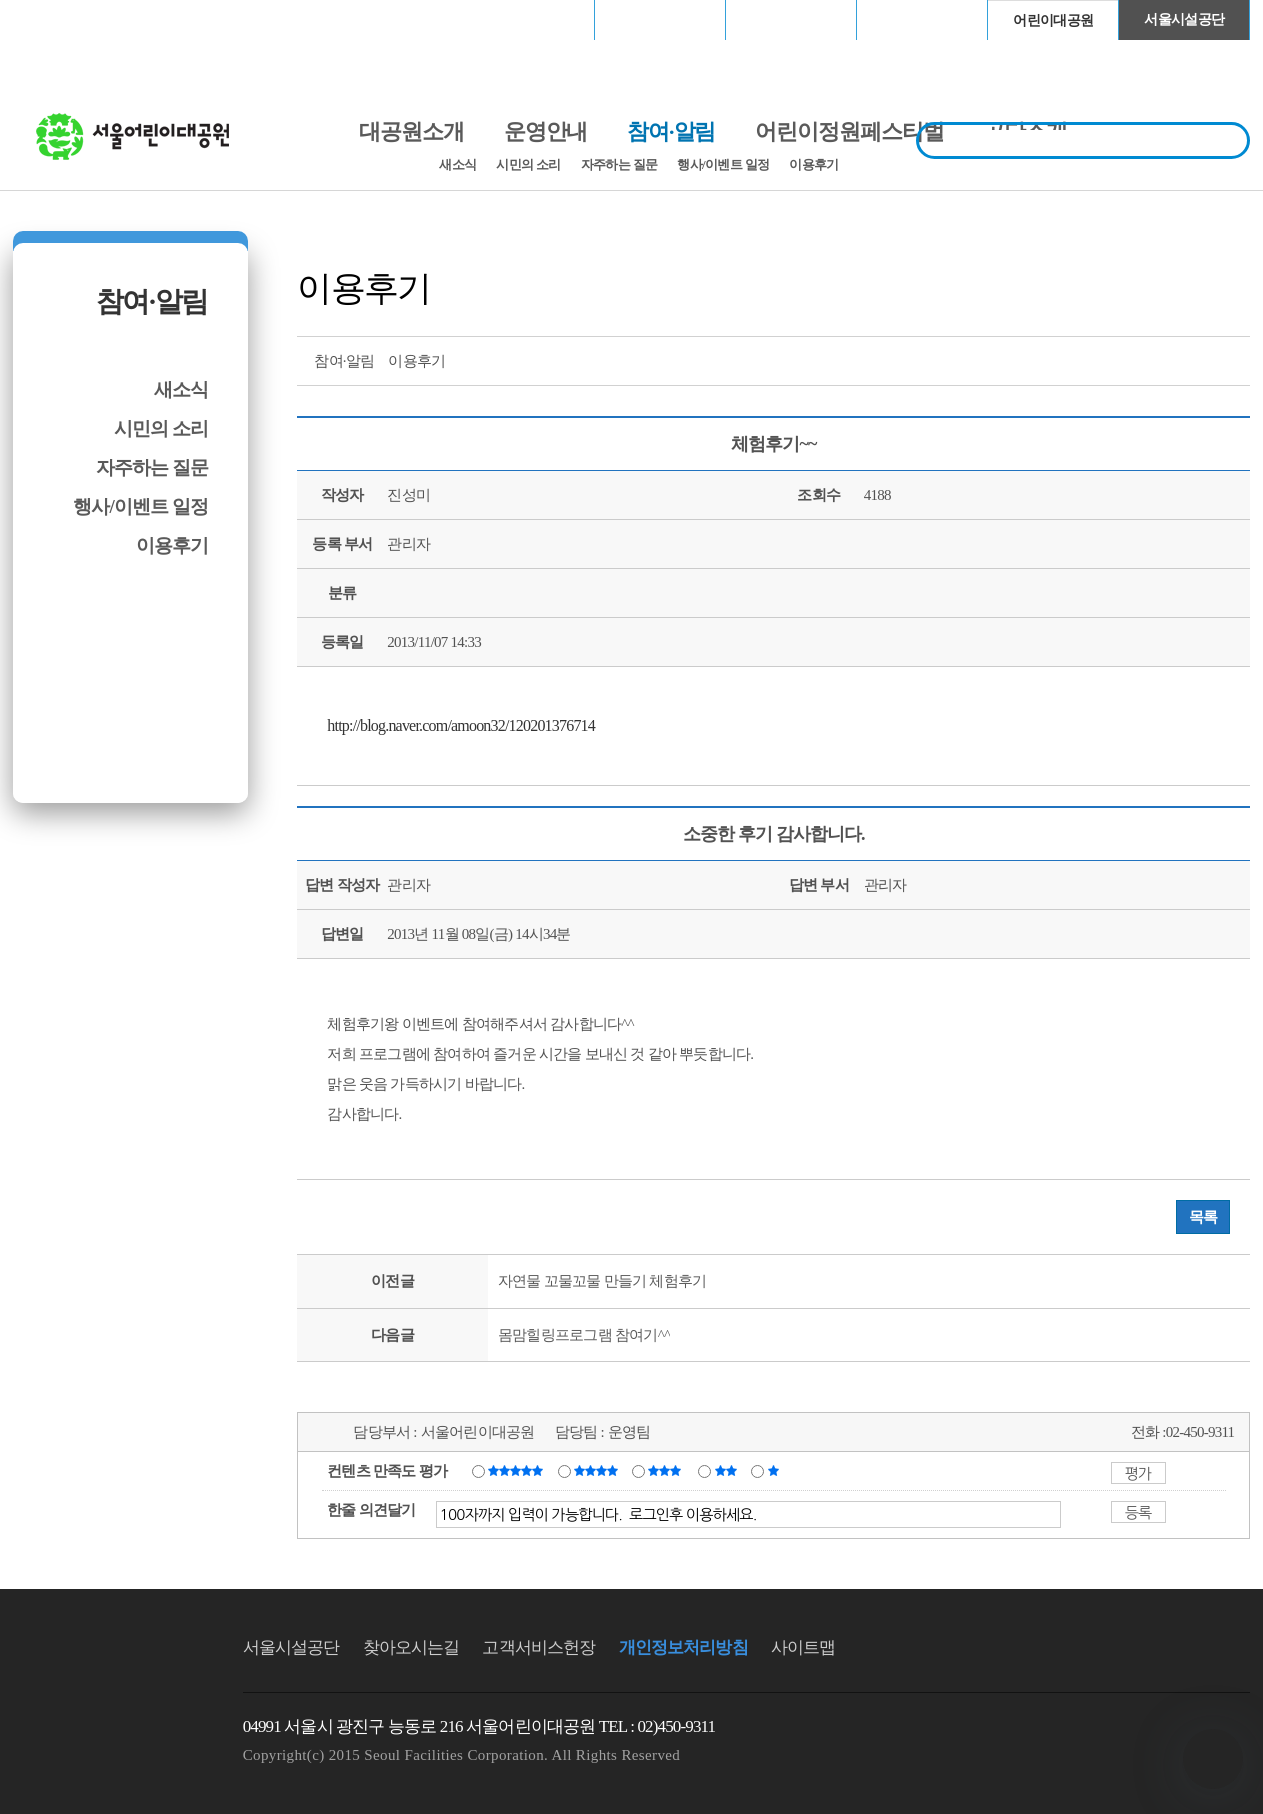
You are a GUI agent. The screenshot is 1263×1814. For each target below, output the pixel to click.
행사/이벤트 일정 (723, 164)
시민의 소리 (528, 164)
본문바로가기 (56, 0)
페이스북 (1160, 359)
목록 (1203, 1217)
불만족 (727, 1470)
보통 (668, 1470)
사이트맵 (803, 1647)
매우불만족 (774, 1470)
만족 (598, 1470)
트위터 (1123, 359)
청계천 (922, 19)
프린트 (1086, 359)
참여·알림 (152, 301)
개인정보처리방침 (683, 1647)
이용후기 (813, 164)
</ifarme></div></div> (1213, 1759)
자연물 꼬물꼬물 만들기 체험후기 (602, 1281)
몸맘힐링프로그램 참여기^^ (584, 1335)
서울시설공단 (1184, 19)
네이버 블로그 (1197, 359)
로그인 (65, 19)
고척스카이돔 (791, 19)
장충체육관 (660, 19)
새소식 (457, 164)
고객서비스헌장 (538, 1647)
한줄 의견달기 (371, 1510)
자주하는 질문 (619, 164)
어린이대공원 (1053, 20)
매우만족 (518, 1470)
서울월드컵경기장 (529, 19)
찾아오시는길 (411, 1647)
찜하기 (1234, 359)
